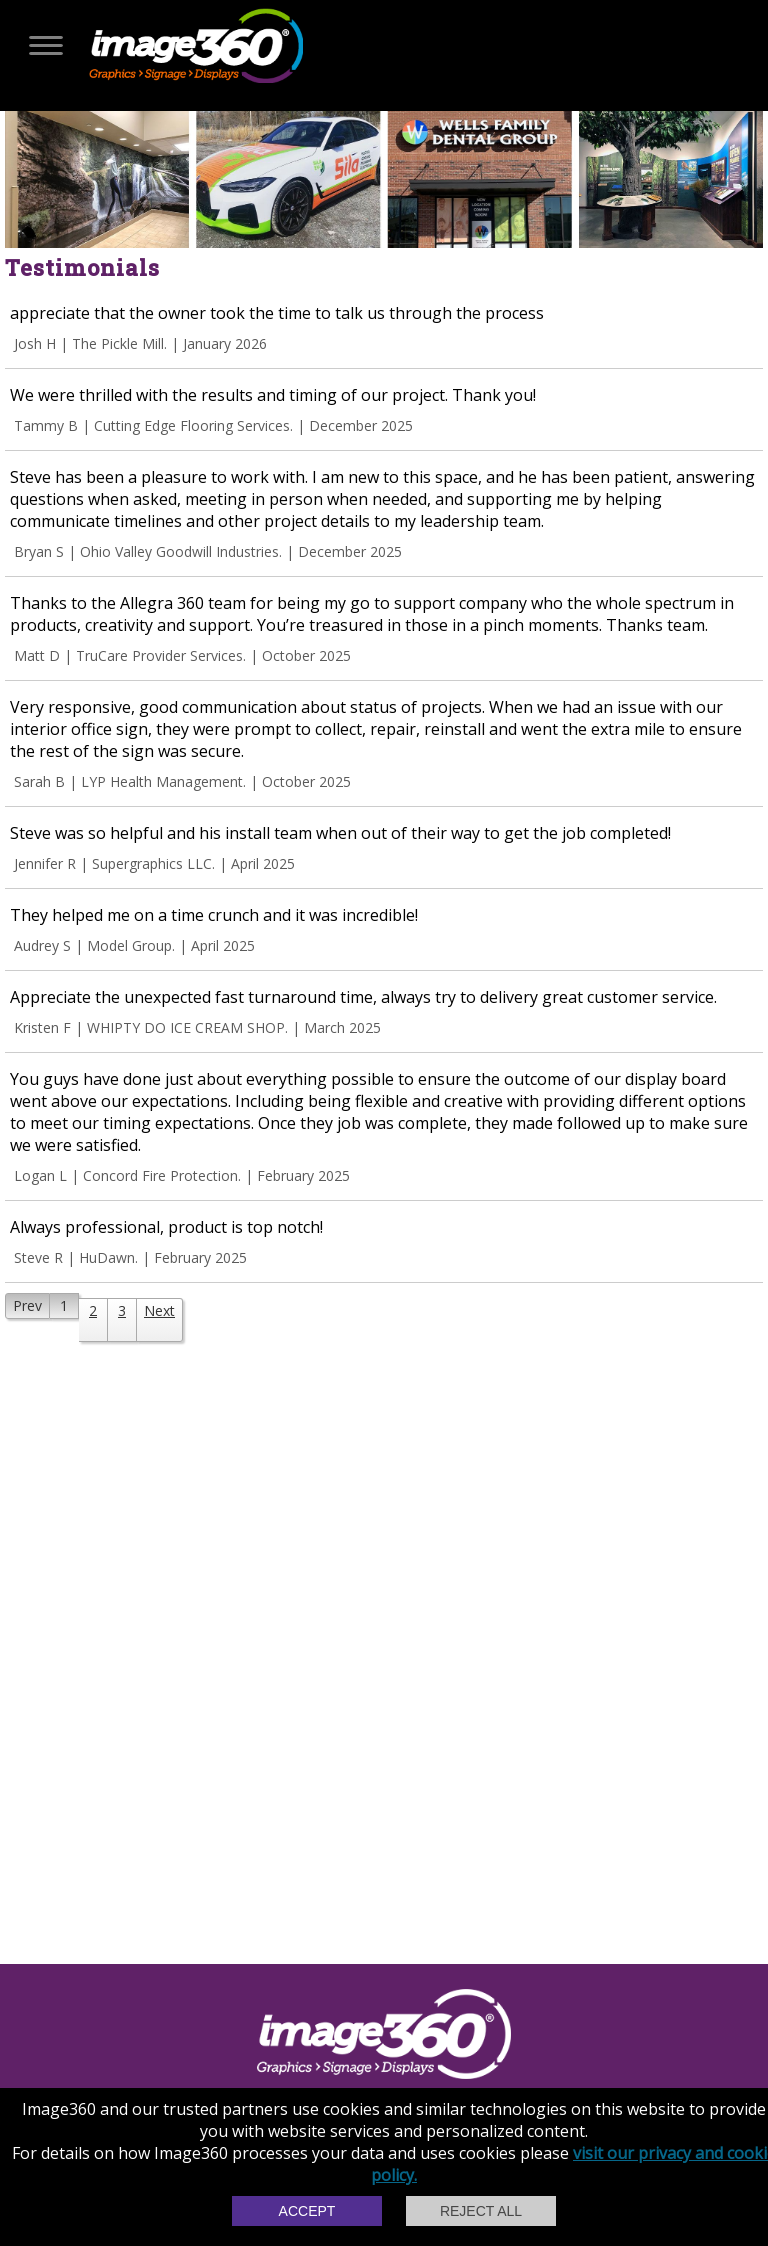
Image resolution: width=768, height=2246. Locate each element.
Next (159, 1310)
